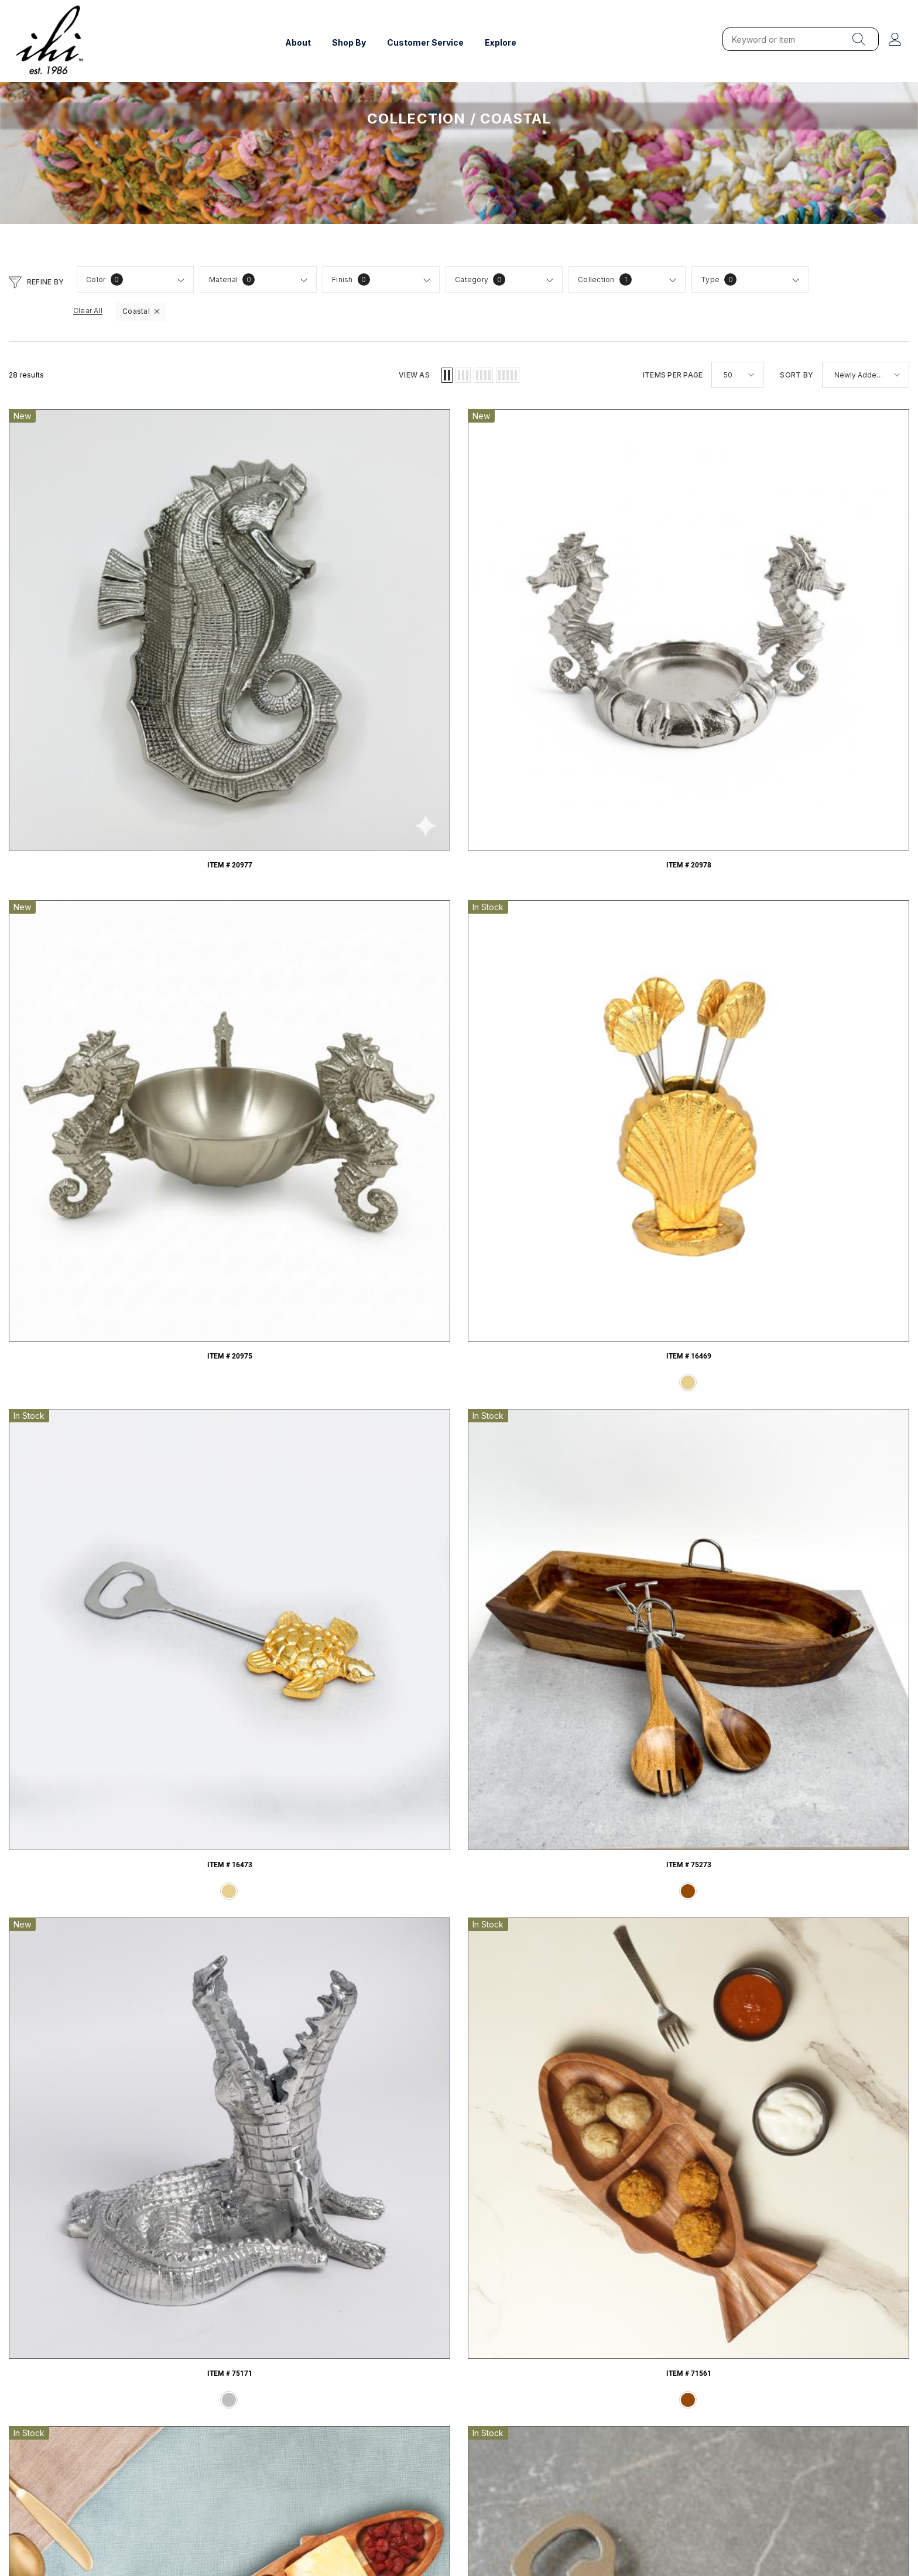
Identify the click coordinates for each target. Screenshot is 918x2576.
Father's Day (803, 2226)
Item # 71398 (275, 1056)
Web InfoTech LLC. (104, 2527)
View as (414, 375)
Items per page (673, 375)
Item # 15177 (458, 1523)
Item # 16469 (642, 590)
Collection (416, 118)
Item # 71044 (642, 1289)
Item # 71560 (642, 823)
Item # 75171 (275, 823)
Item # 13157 (91, 1756)
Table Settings (573, 2226)
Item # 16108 (826, 1289)
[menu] (858, 39)
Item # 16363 (275, 1289)
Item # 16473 (826, 590)
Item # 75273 (91, 823)
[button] (16, 281)
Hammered (115, 2226)
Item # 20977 (91, 590)
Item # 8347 (459, 1756)
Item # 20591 (826, 823)
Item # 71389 (458, 1056)
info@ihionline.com (828, 2411)
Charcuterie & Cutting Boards (344, 2226)
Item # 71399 (91, 1056)
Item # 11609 (275, 1756)
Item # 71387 (642, 1056)
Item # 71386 (826, 1056)
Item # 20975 (458, 590)
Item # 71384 (91, 1289)
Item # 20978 (275, 590)
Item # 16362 (458, 1289)
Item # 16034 (275, 1523)
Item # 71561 (458, 823)
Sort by (796, 375)
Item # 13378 (826, 1523)
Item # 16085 (91, 1523)
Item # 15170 (642, 1523)
